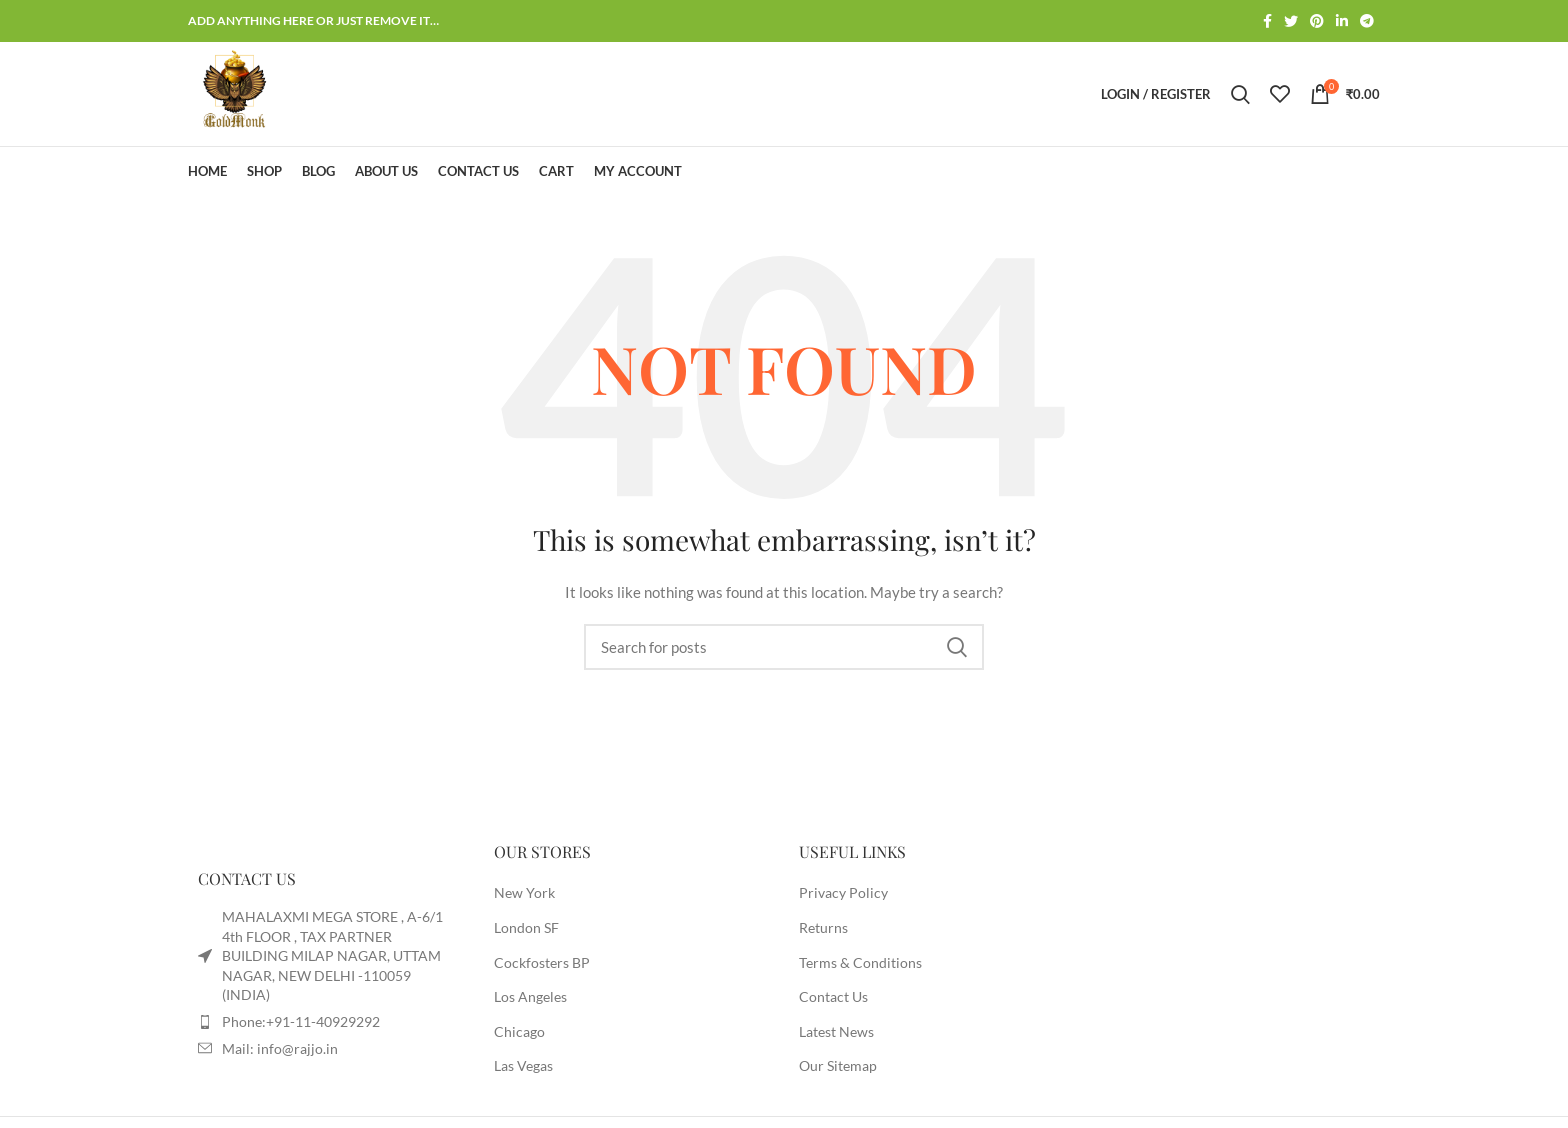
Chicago (519, 1031)
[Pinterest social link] (1317, 21)
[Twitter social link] (1291, 21)
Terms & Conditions (860, 962)
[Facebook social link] (1267, 21)
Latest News (836, 1031)
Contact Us (833, 996)
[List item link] (326, 1022)
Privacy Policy (843, 892)
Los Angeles (530, 996)
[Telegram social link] (1367, 21)
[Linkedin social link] (1342, 21)
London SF (526, 927)
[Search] (1240, 94)
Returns (823, 927)
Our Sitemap (838, 1065)
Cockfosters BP (542, 962)
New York (524, 892)
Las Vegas (523, 1065)
